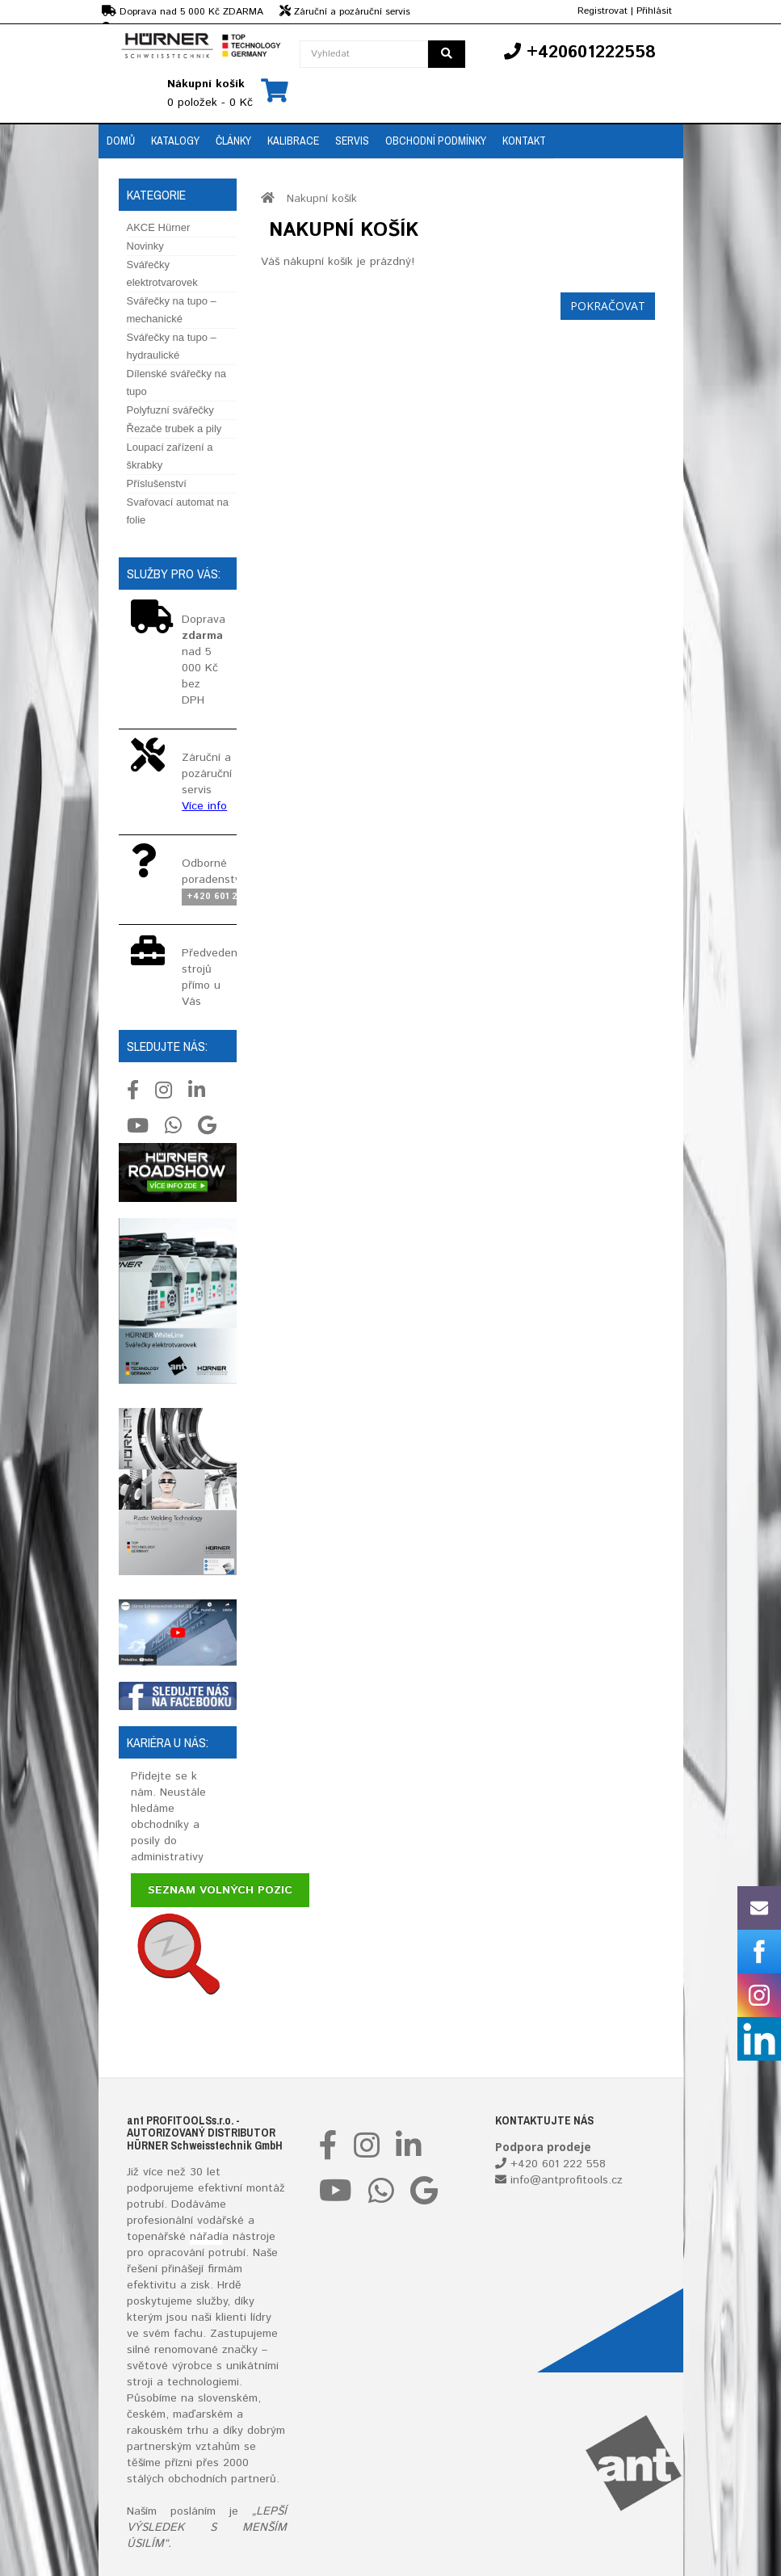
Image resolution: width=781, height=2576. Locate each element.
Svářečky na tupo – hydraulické (171, 346)
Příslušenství (157, 483)
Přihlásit (654, 11)
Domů (121, 140)
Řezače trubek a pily (174, 428)
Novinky (145, 246)
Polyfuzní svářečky (170, 410)
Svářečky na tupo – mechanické (171, 310)
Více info (204, 806)
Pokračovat (607, 305)
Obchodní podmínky (435, 140)
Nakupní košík (322, 199)
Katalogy (175, 140)
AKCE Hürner (159, 227)
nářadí (206, 2237)
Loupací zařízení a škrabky (170, 456)
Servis (352, 140)
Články (233, 140)
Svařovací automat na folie (178, 511)
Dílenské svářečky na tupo (177, 382)
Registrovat (602, 11)
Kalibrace (293, 140)
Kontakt (524, 140)
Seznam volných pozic (220, 1890)
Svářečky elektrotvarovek (162, 273)
